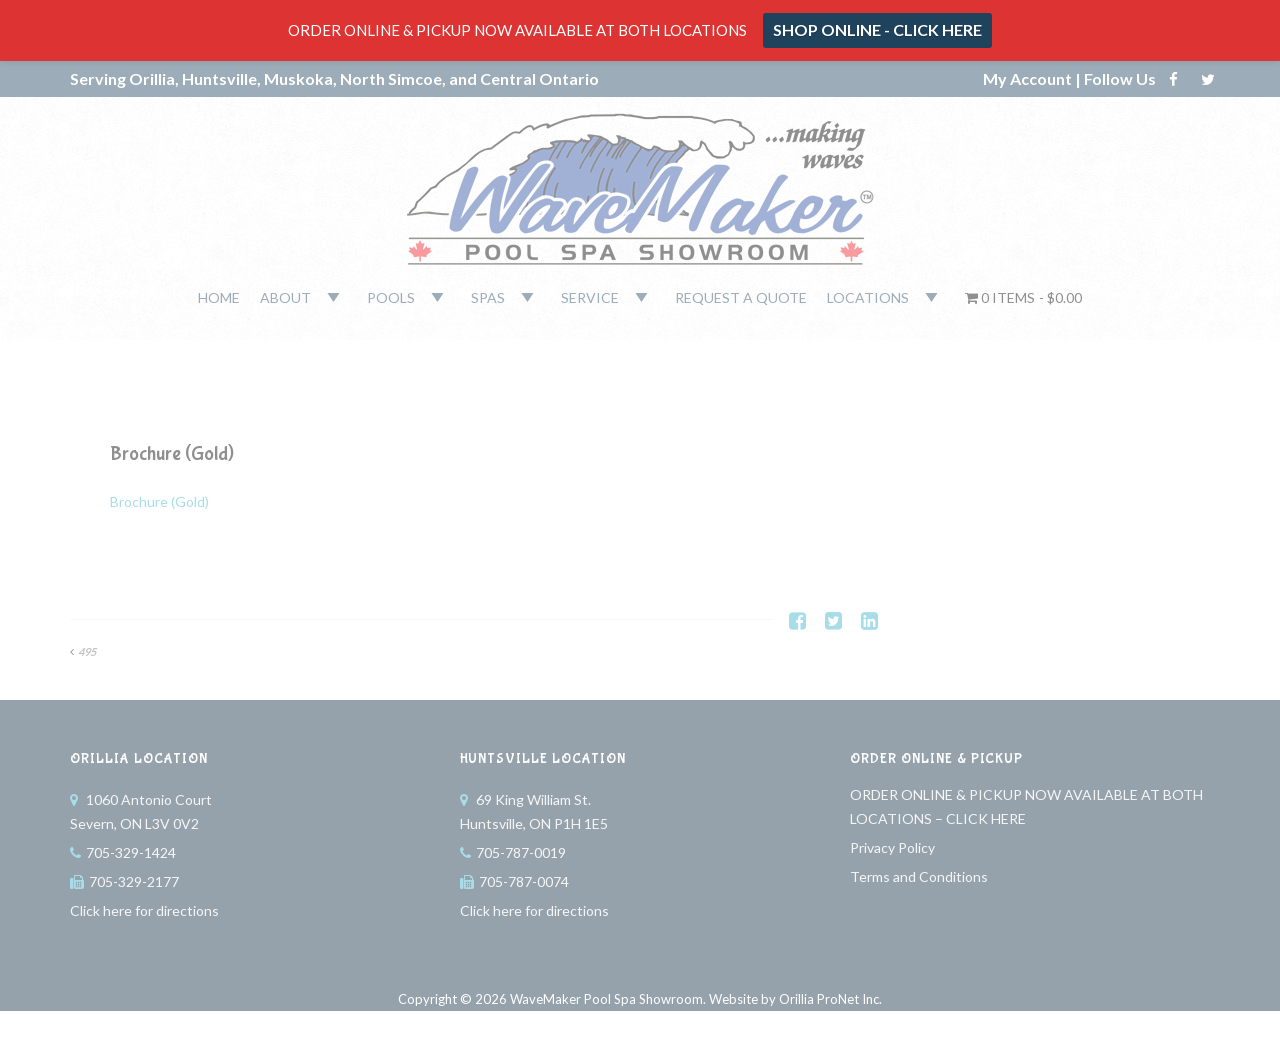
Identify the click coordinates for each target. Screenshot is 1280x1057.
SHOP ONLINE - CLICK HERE (877, 29)
